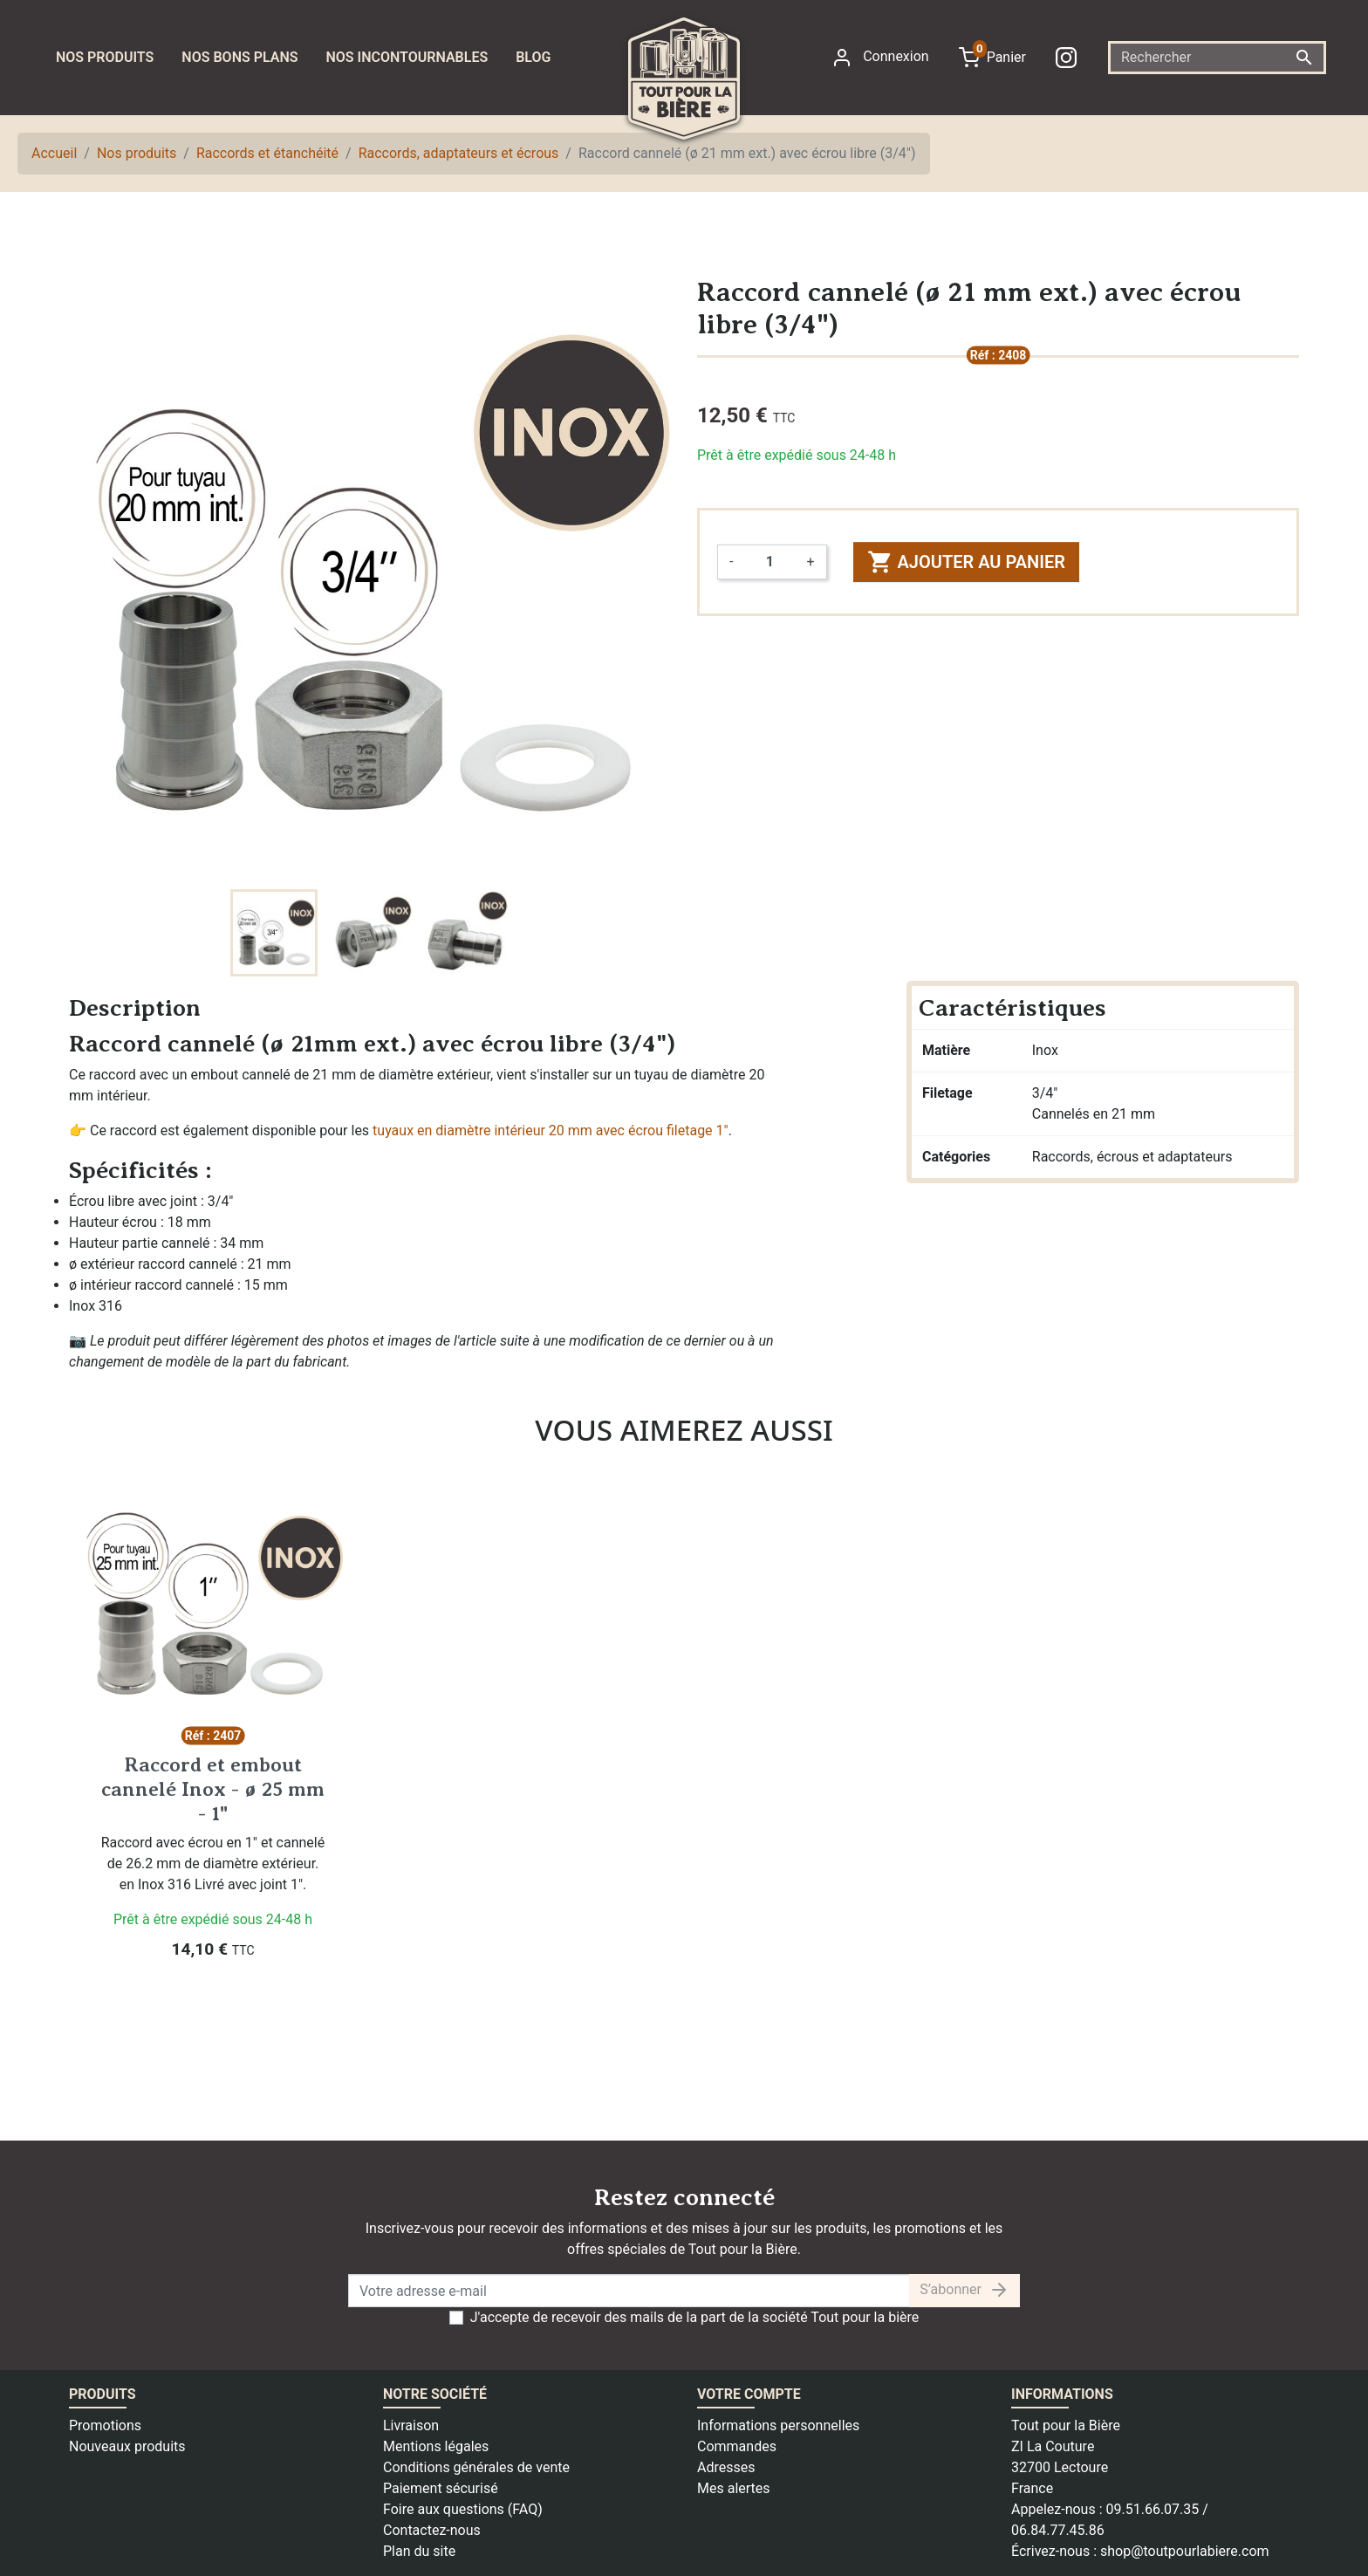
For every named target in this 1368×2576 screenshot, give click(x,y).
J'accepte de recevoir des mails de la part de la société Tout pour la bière (695, 2317)
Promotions (105, 2425)
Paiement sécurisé (440, 2488)
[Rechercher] (1217, 57)
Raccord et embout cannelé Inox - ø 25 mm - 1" (213, 1788)
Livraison (411, 2425)
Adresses (726, 2467)
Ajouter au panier (966, 562)
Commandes (736, 2446)
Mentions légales (436, 2446)
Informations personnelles (778, 2425)
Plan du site (419, 2551)
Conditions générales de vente (476, 2467)
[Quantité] (769, 562)
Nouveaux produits (127, 2446)
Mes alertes (733, 2488)
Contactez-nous (432, 2530)
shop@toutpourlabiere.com (1184, 2551)
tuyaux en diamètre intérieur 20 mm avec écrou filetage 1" (550, 1130)
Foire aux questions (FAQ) (463, 2509)
